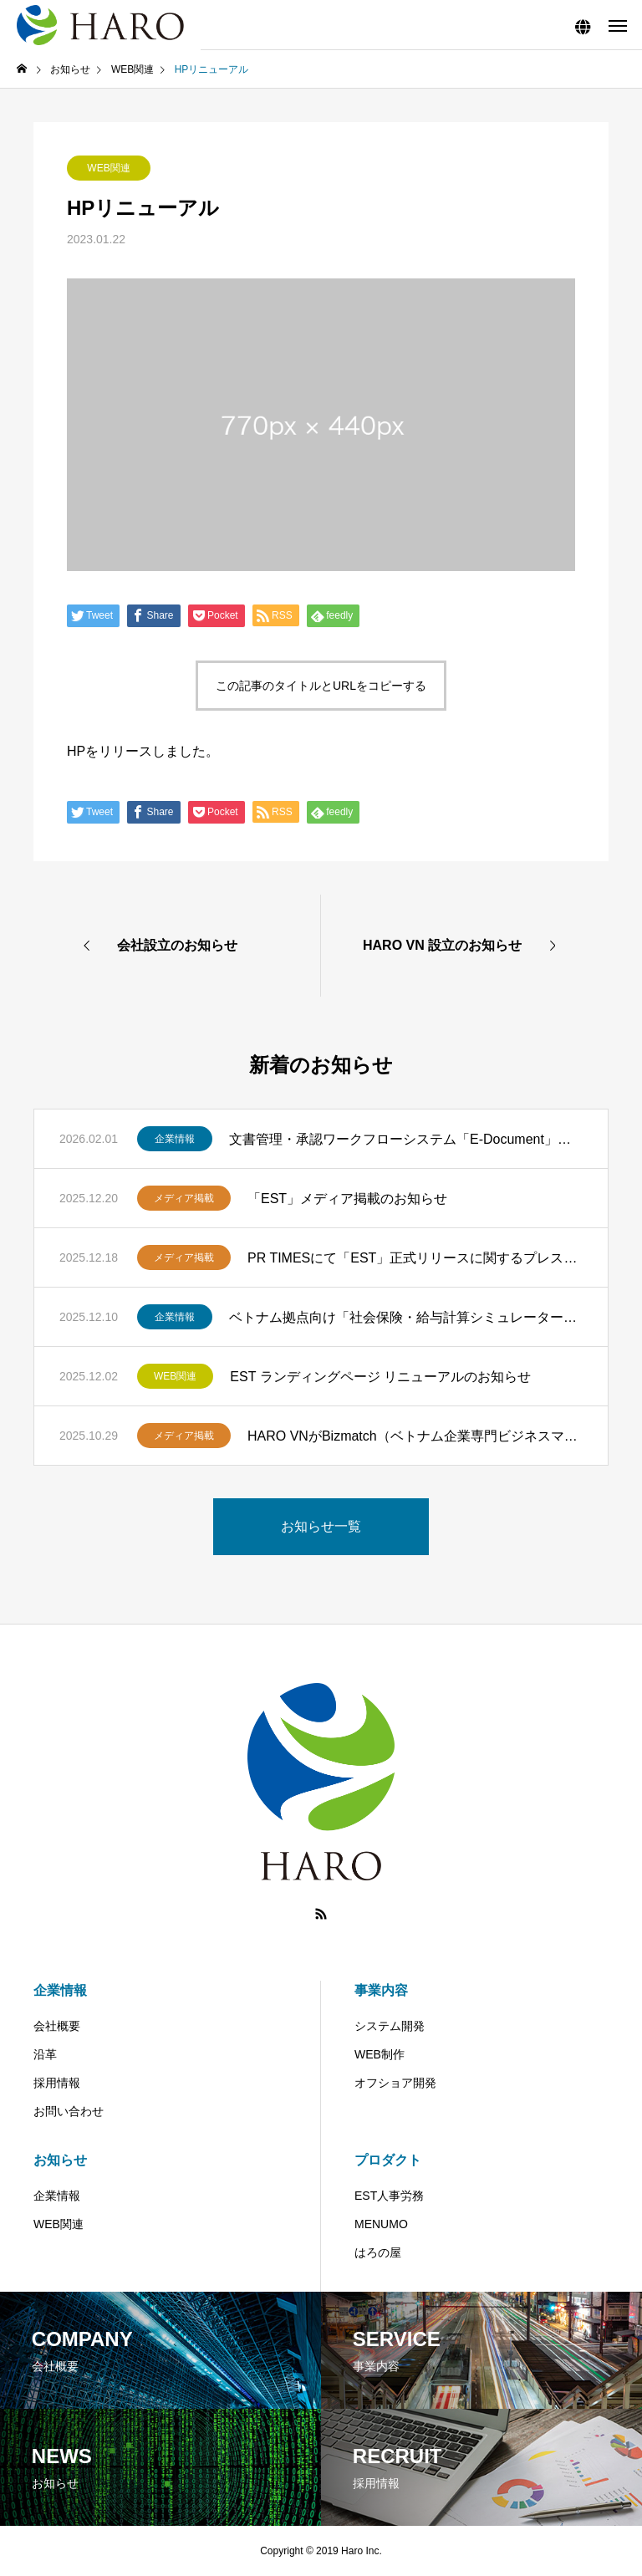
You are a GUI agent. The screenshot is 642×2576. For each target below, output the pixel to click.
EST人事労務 (389, 2195)
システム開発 (389, 2026)
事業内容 (381, 1990)
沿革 (45, 2054)
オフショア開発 (395, 2082)
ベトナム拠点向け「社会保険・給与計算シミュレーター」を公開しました (406, 1317)
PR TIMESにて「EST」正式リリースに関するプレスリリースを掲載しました (415, 1258)
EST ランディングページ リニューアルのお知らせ (380, 1377)
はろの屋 (377, 2252)
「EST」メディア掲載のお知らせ (347, 1198)
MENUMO (381, 2224)
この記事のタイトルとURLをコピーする (321, 685)
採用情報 (56, 2082)
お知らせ (60, 2160)
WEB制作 (379, 2054)
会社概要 (56, 2026)
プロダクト (387, 2160)
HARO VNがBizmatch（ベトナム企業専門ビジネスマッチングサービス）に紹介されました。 (415, 1436)
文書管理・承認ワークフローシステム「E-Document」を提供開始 (406, 1139)
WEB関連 (108, 168)
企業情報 (175, 1139)
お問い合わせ (68, 2111)
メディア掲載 (184, 1198)
